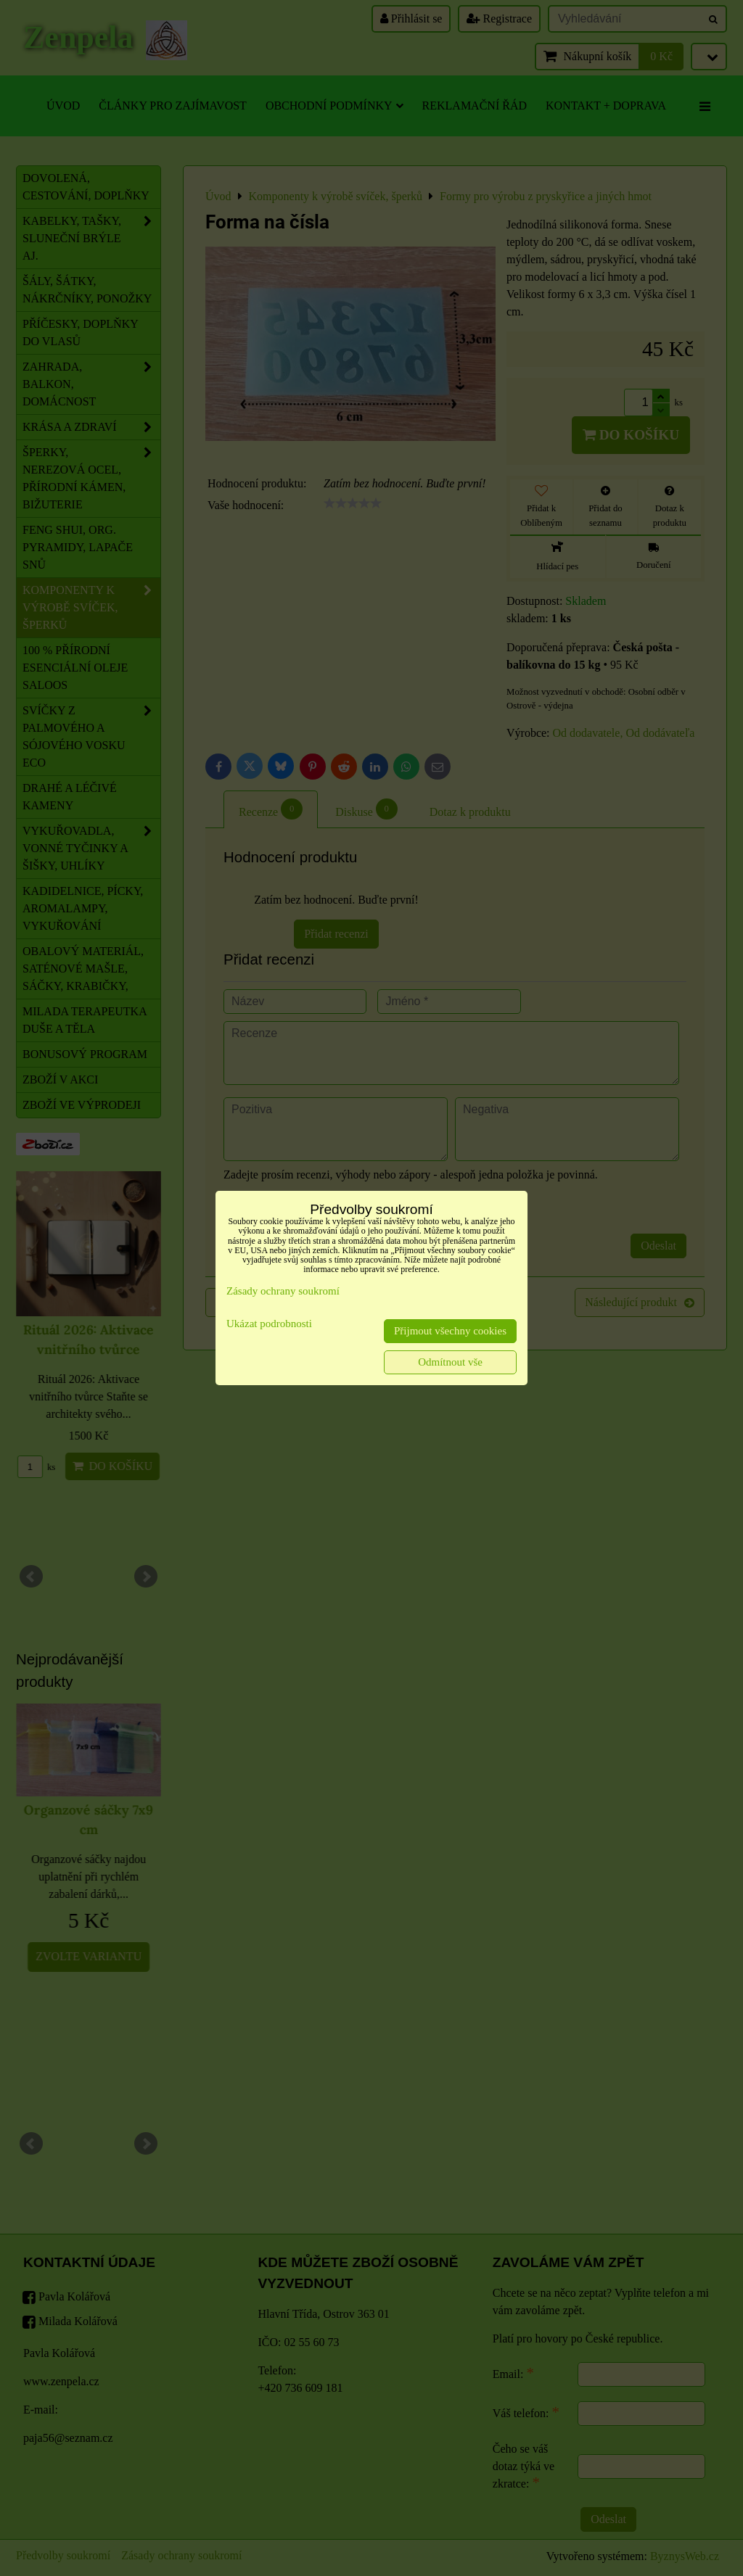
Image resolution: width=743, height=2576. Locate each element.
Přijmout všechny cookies (450, 1331)
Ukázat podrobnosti (269, 1323)
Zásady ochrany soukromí (283, 1291)
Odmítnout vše (450, 1362)
